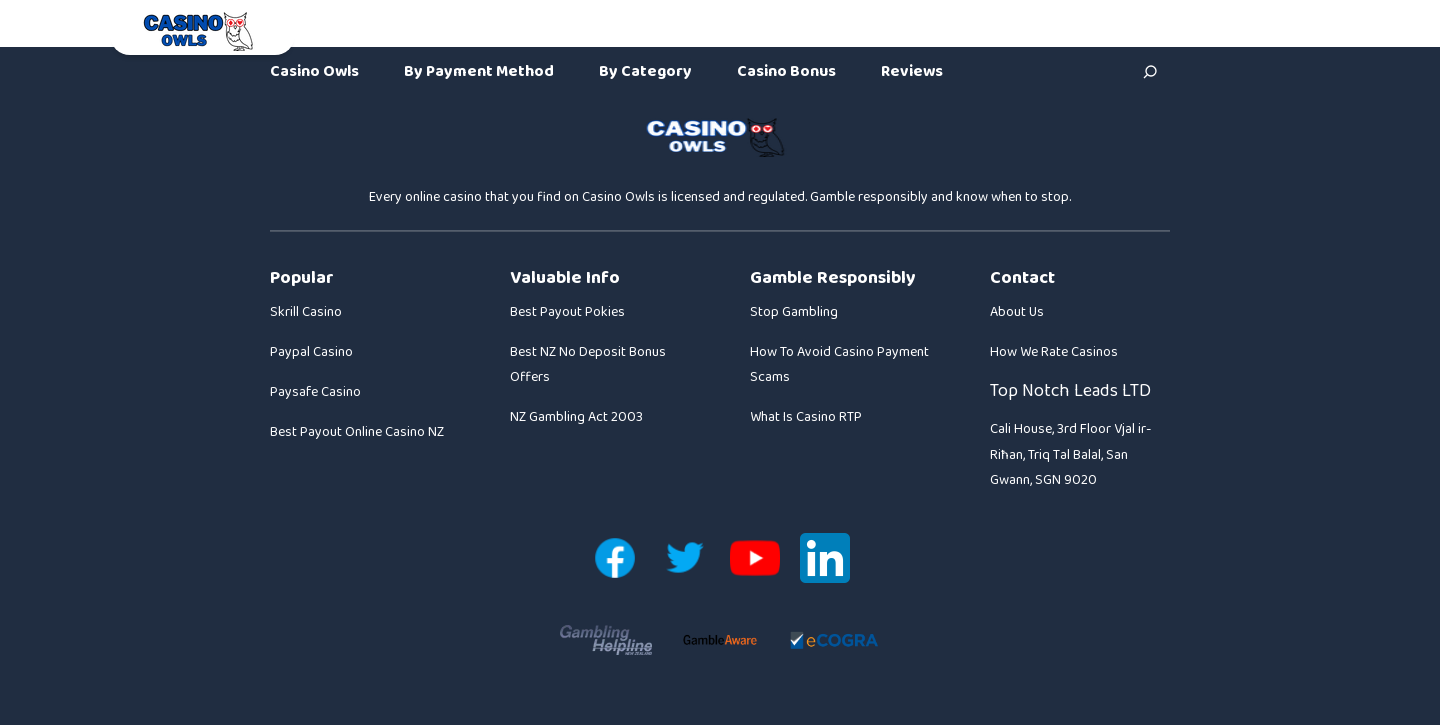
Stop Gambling (794, 312)
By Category (645, 72)
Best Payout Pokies (567, 312)
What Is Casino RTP (806, 417)
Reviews (912, 72)
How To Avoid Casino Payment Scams (839, 364)
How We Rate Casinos (1054, 352)
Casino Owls (314, 72)
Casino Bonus (786, 72)
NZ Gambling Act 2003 (576, 417)
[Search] (1150, 72)
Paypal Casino (311, 352)
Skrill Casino (306, 312)
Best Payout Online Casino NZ (357, 432)
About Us (1017, 312)
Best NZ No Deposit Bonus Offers (588, 364)
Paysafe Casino (315, 392)
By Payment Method (479, 72)
